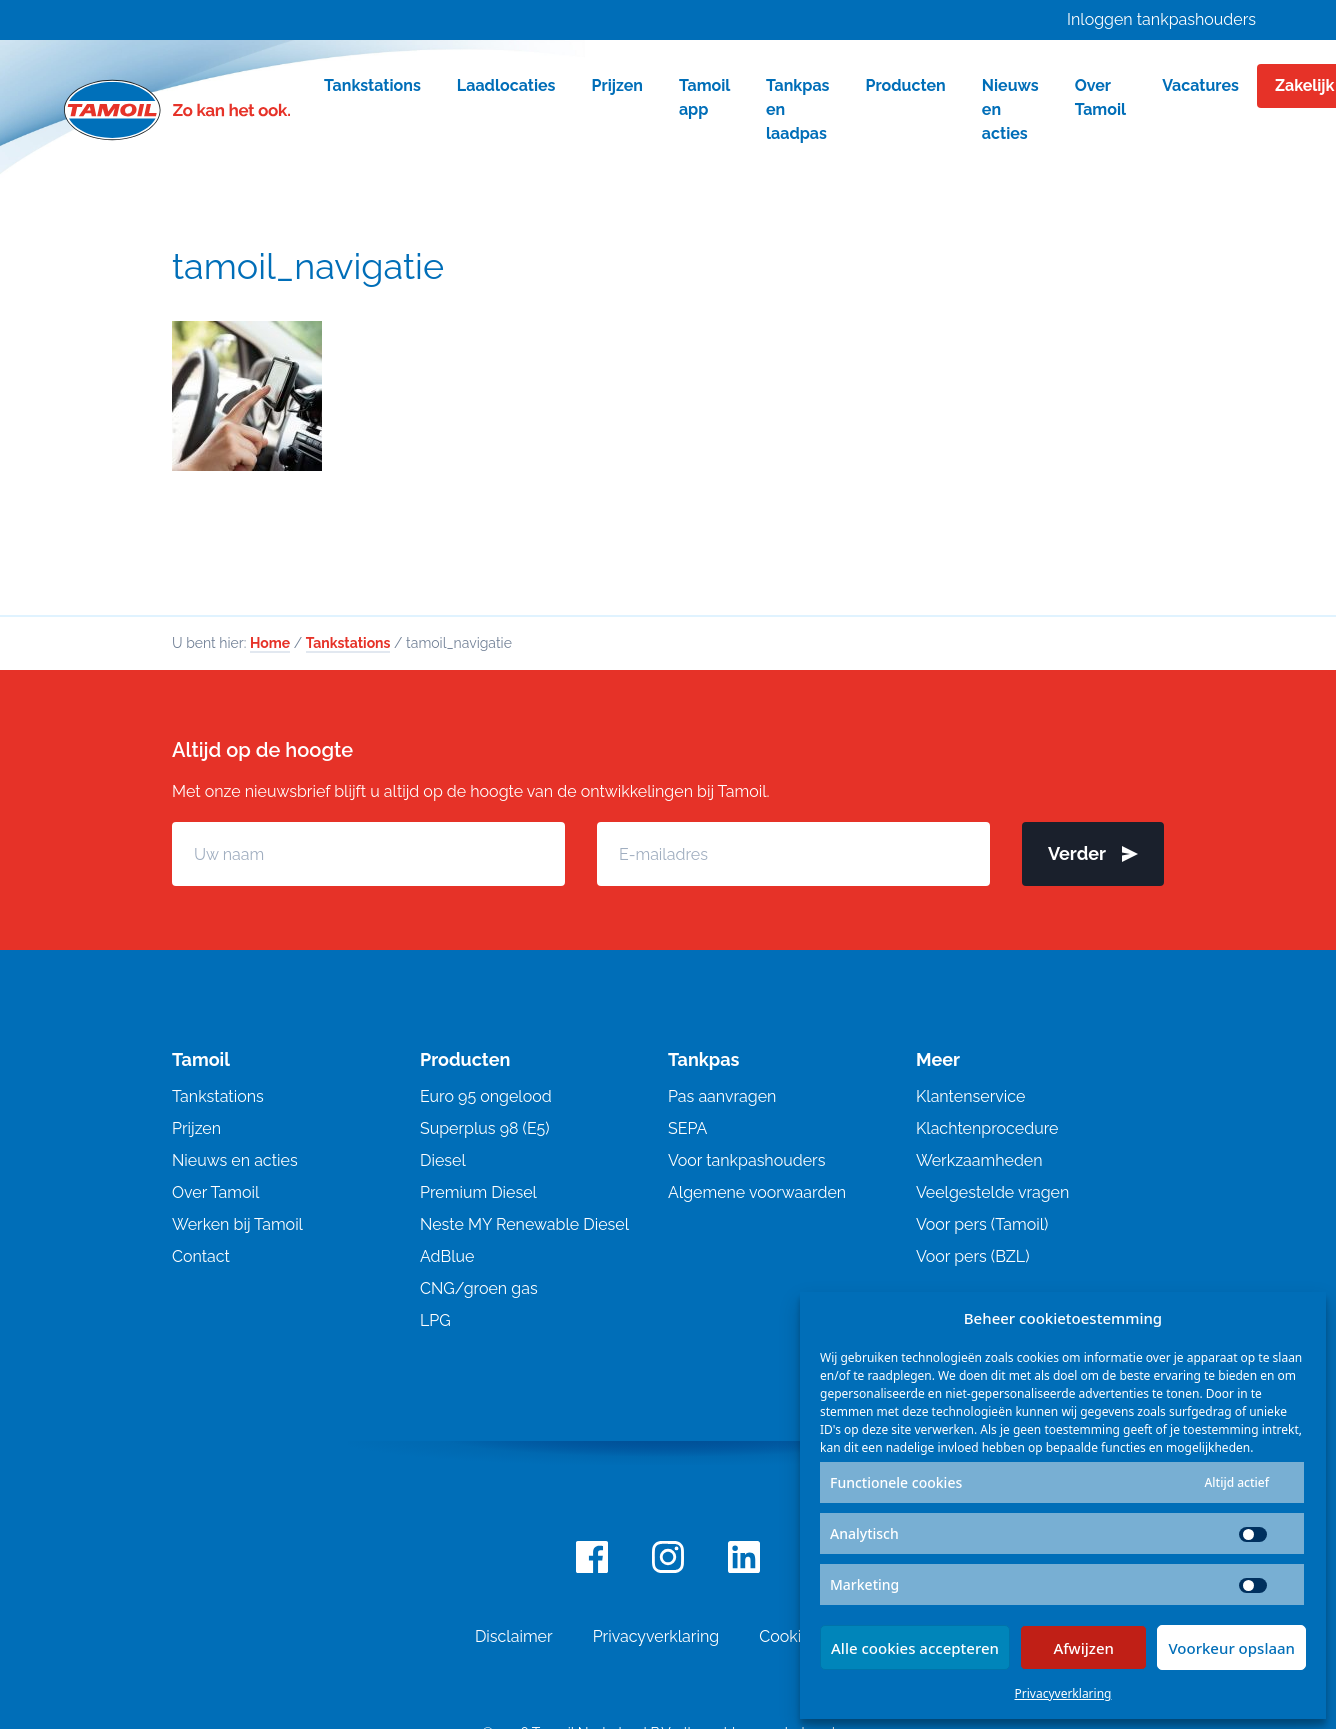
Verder (1093, 853)
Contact (201, 1256)
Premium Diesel (478, 1192)
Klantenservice (970, 1096)
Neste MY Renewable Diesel (524, 1224)
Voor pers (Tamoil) (982, 1224)
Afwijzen (1083, 1648)
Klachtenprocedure (987, 1128)
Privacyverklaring (1063, 1693)
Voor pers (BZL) (972, 1256)
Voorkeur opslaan (1231, 1648)
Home (270, 643)
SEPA (687, 1128)
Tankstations (348, 643)
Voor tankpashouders (746, 1160)
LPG (435, 1320)
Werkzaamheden (979, 1160)
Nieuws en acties (235, 1160)
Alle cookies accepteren (915, 1648)
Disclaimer (514, 1636)
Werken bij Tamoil (237, 1224)
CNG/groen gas (479, 1288)
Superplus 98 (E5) (485, 1128)
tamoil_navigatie (308, 266)
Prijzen (196, 1128)
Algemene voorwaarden (757, 1192)
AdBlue (447, 1256)
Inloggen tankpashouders (1161, 19)
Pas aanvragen (722, 1096)
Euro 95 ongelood (486, 1096)
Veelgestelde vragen (992, 1192)
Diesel (443, 1160)
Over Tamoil (215, 1192)
